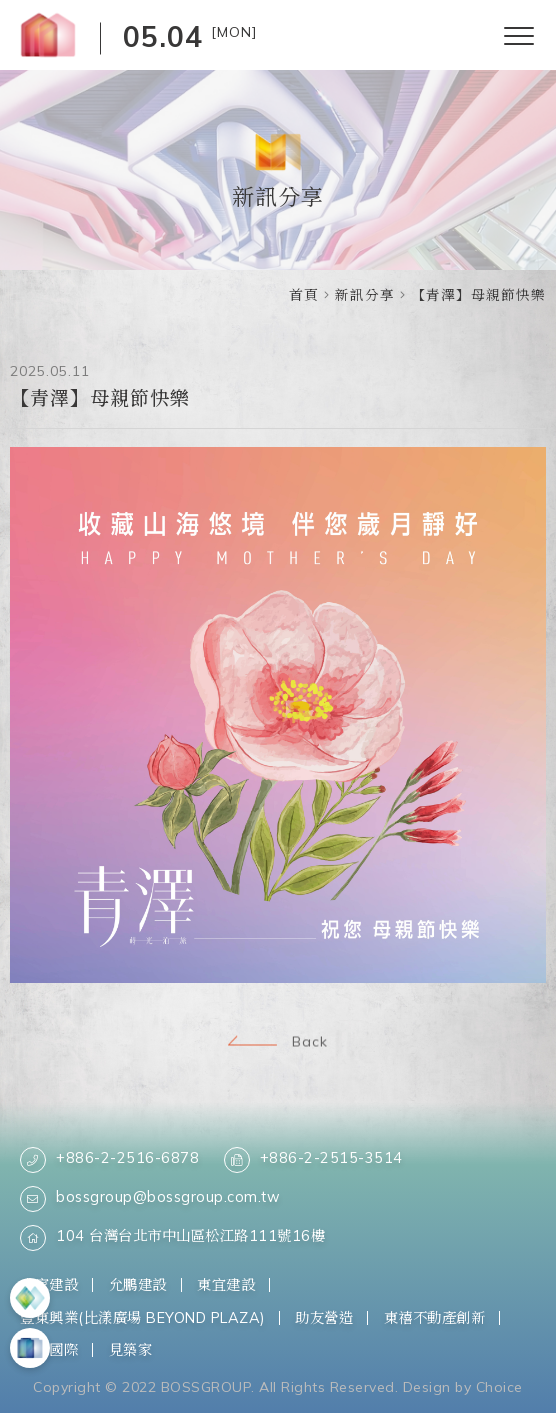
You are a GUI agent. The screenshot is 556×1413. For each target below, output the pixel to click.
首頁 (304, 294)
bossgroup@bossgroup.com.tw (150, 1199)
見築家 (131, 1349)
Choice (499, 1387)
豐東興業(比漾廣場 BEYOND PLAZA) (142, 1317)
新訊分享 (365, 294)
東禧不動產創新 (435, 1317)
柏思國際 (49, 1349)
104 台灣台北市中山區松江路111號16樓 (172, 1238)
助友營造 (324, 1317)
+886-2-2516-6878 (109, 1160)
